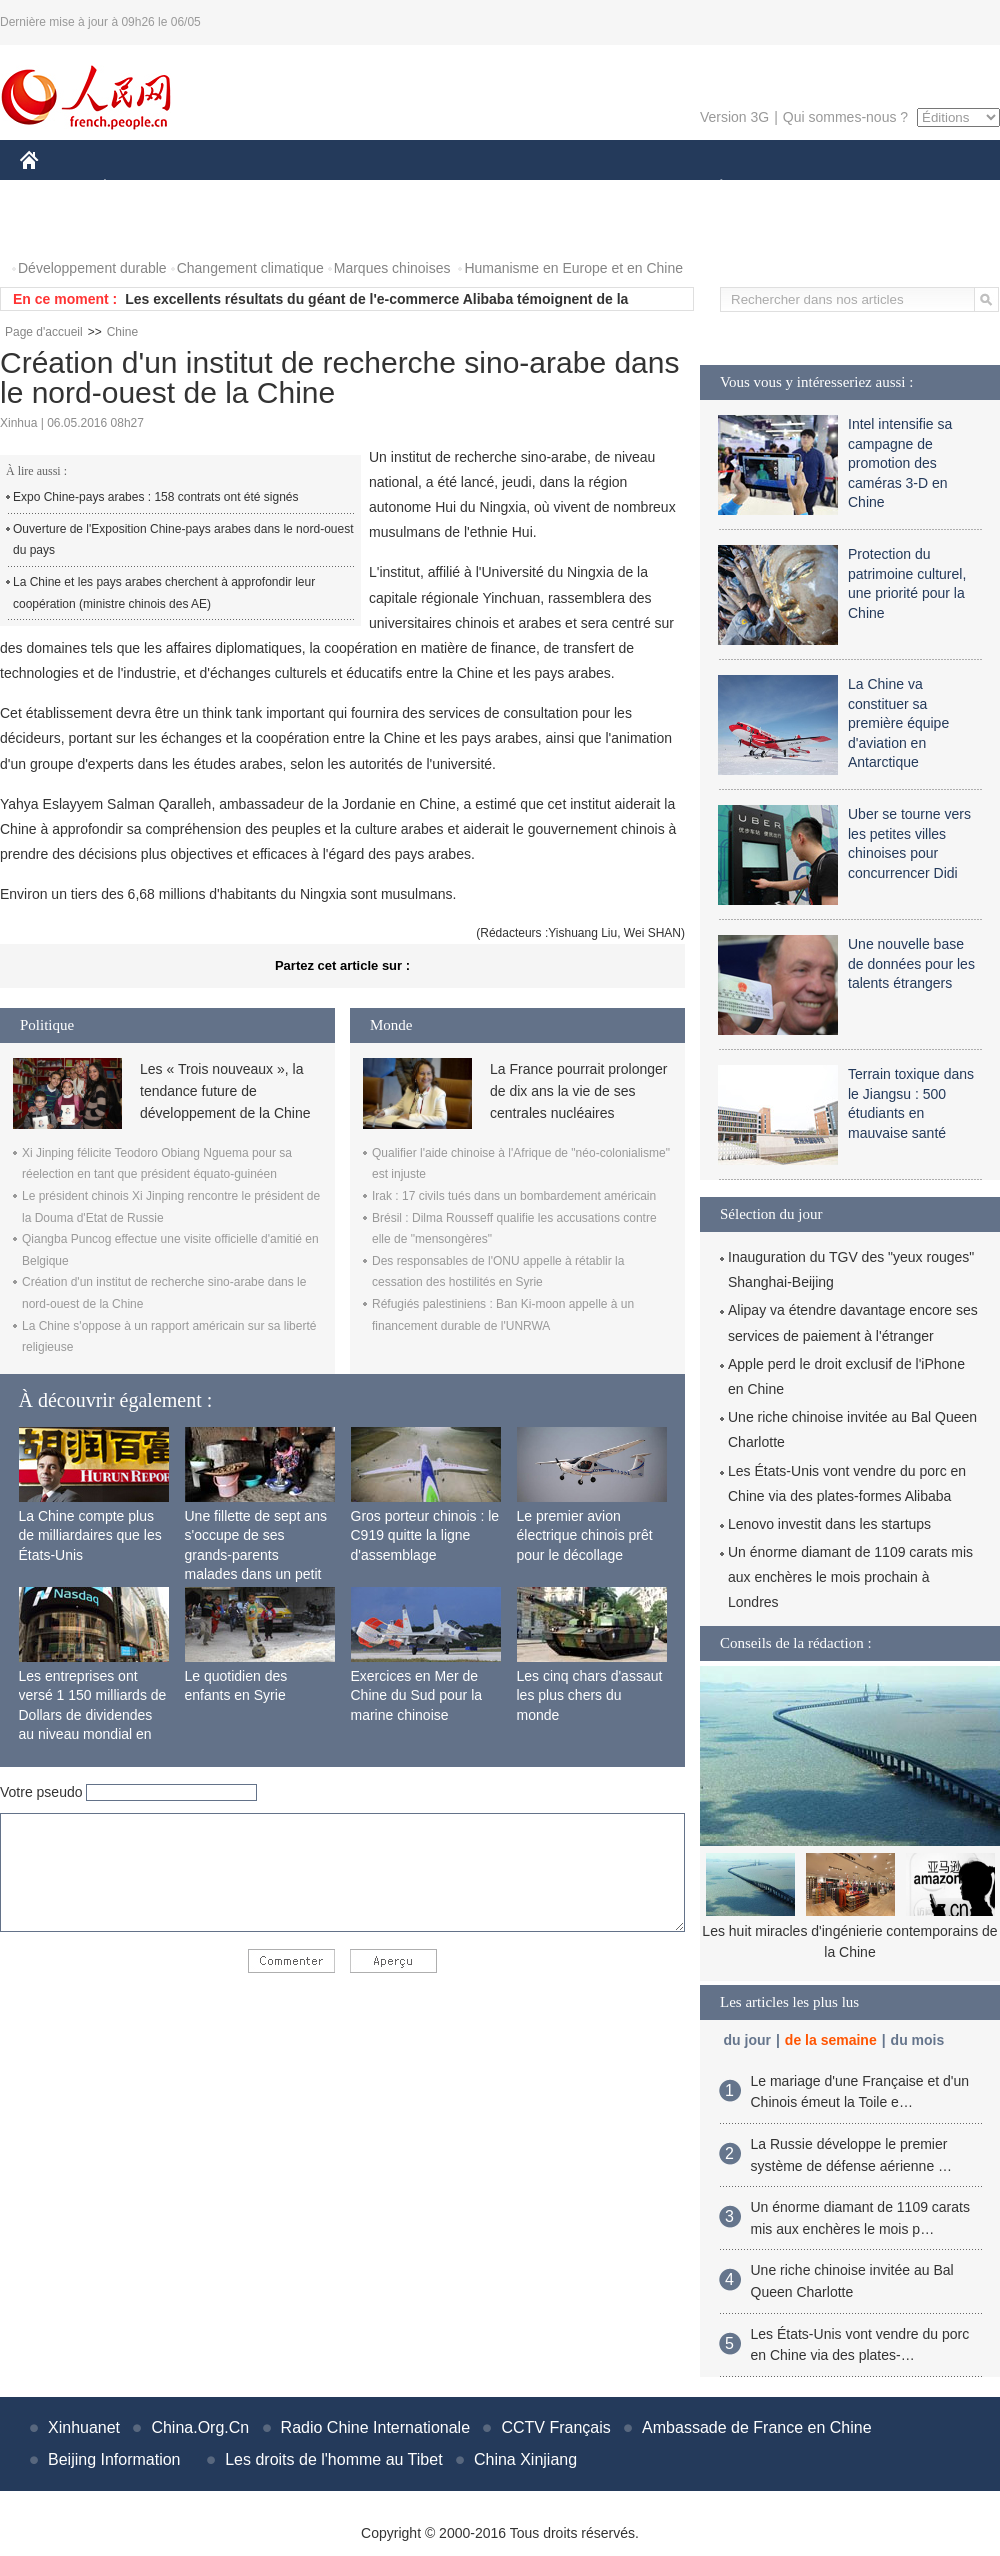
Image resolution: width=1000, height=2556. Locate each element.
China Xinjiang (525, 2459)
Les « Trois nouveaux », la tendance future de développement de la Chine (225, 1091)
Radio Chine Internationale (375, 2427)
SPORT (790, 188)
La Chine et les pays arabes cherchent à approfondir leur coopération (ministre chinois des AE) (164, 593)
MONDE (232, 188)
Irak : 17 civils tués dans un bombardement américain (514, 1196)
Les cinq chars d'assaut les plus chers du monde (590, 1695)
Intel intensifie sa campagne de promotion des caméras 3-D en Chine (900, 463)
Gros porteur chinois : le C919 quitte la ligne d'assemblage (425, 1535)
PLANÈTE (710, 188)
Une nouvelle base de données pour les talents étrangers (911, 963)
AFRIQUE (316, 188)
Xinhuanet (84, 2427)
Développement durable (92, 268)
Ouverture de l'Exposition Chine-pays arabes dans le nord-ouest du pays (183, 540)
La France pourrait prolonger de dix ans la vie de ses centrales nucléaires (578, 1091)
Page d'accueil (44, 332)
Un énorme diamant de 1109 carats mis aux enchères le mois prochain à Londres (850, 1577)
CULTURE (494, 188)
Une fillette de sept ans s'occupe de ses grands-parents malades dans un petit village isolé (256, 1555)
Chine (122, 332)
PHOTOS (61, 228)
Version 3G (734, 117)
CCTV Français (555, 2427)
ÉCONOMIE (141, 188)
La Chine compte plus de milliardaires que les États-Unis (90, 1535)
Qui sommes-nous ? (845, 117)
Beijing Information (114, 2459)
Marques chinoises (392, 268)
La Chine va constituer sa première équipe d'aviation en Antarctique (898, 723)
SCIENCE (404, 188)
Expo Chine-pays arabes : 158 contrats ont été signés (156, 497)
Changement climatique (250, 268)
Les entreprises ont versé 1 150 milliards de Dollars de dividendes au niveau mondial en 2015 (93, 1715)
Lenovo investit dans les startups (829, 1524)
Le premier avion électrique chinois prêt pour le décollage (585, 1535)
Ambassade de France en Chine (756, 2427)
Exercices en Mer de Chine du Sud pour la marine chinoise (417, 1695)
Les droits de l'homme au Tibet (333, 2459)
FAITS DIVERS (602, 188)
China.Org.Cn (200, 2427)
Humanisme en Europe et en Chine (573, 268)
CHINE (54, 188)
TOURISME (876, 188)
